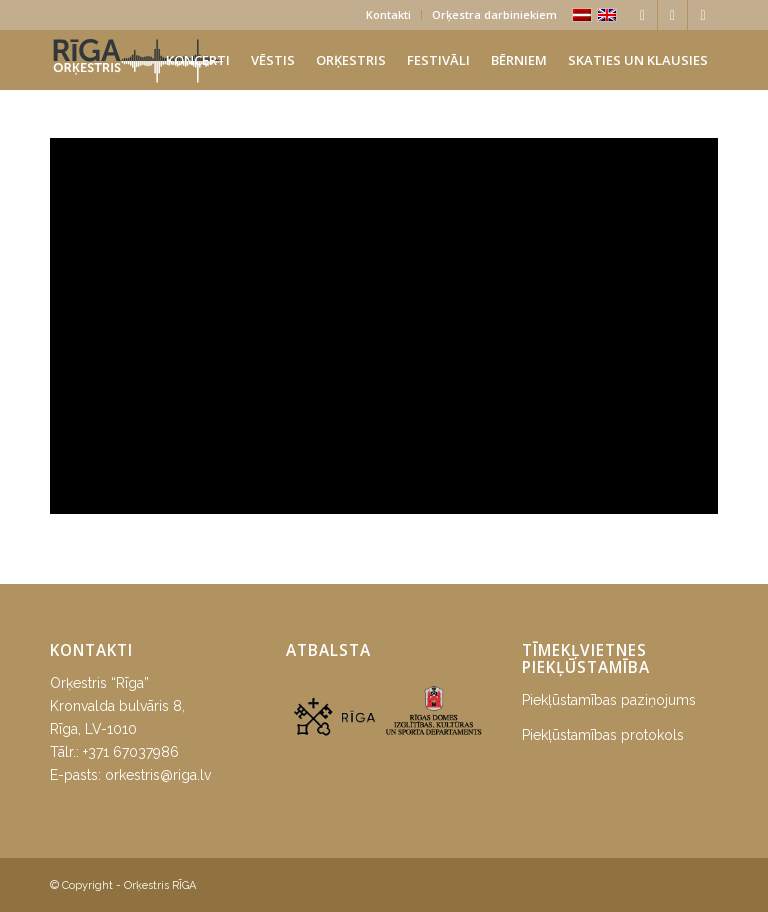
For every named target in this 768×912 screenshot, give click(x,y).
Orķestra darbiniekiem (494, 14)
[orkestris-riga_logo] (138, 60)
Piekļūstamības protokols (603, 735)
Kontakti (388, 14)
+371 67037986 (131, 752)
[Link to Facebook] (642, 15)
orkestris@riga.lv (158, 775)
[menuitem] (389, 15)
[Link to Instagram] (672, 15)
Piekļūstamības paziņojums (609, 700)
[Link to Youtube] (703, 15)
